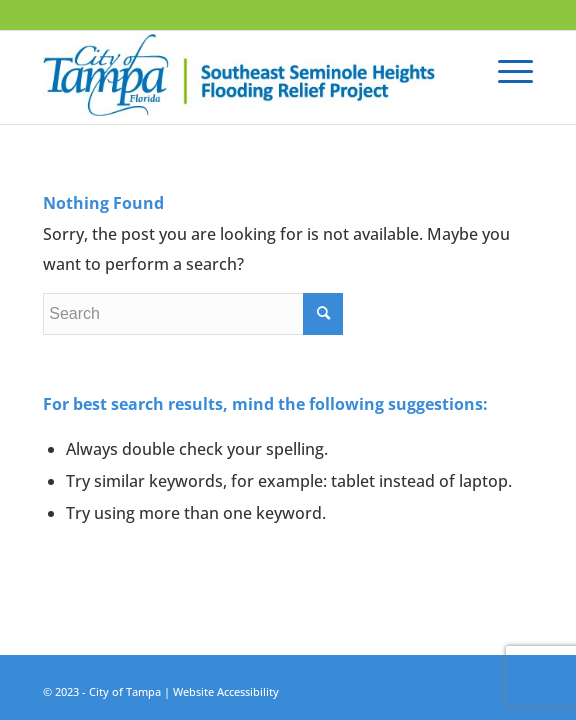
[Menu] (505, 71)
